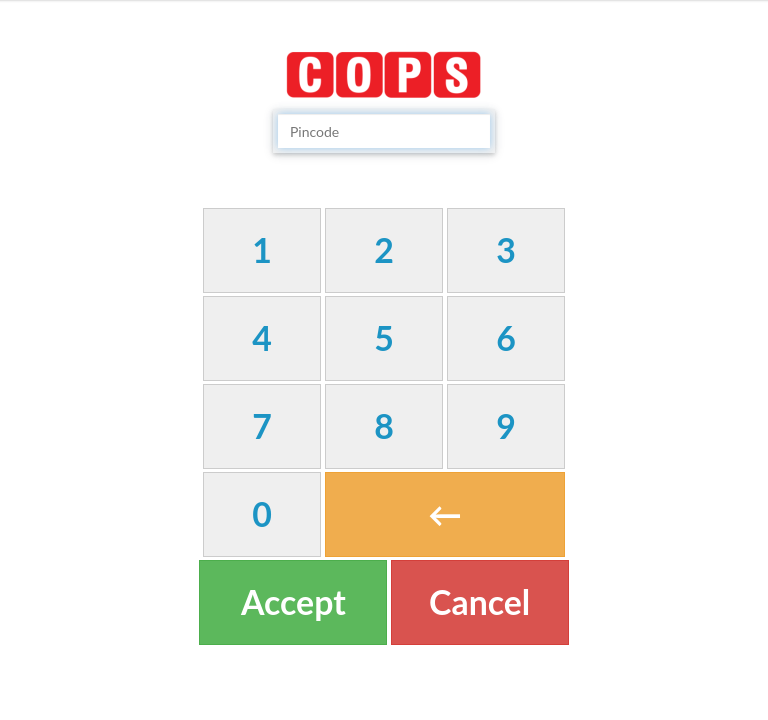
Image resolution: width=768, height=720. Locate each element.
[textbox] (384, 131)
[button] (262, 250)
